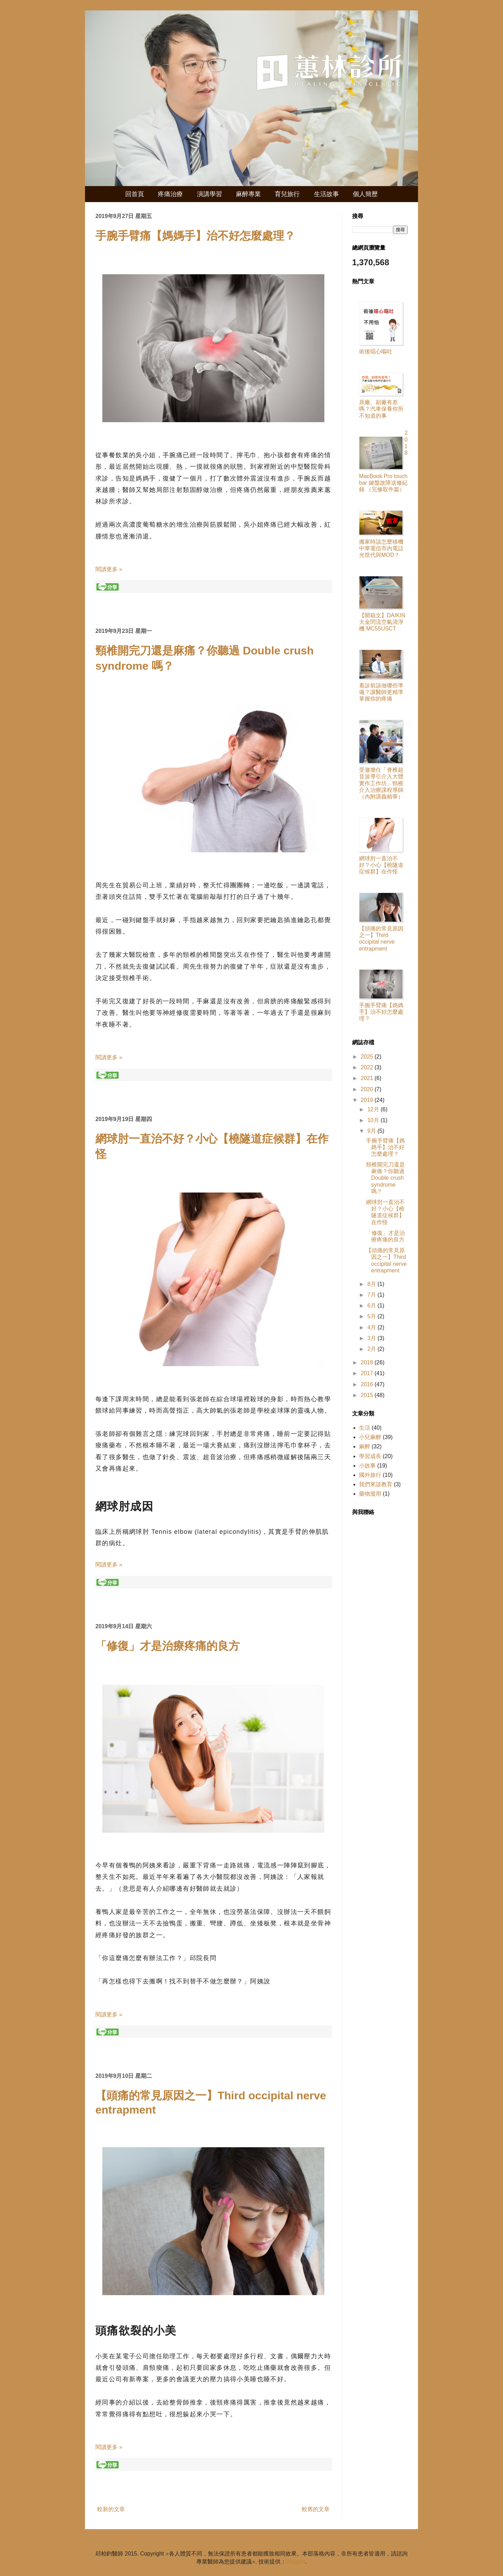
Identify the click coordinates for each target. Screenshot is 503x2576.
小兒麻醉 (370, 1437)
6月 (372, 1305)
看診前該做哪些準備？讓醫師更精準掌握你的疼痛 (381, 692)
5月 (372, 1316)
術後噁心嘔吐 (375, 351)
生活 (364, 1428)
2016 (368, 1384)
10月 (374, 1120)
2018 (368, 1362)
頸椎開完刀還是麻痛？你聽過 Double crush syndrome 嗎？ (385, 1178)
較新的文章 (111, 2509)
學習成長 (370, 1456)
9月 (372, 1131)
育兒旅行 (287, 194)
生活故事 (326, 194)
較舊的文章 (316, 2509)
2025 (368, 1057)
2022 (368, 1067)
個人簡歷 (365, 194)
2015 (368, 1395)
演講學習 (209, 194)
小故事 (367, 1466)
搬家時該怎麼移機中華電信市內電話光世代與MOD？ (381, 548)
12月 (374, 1109)
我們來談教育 (375, 1484)
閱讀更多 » (108, 569)
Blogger (295, 2562)
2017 (368, 1373)
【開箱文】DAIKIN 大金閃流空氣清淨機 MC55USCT (382, 622)
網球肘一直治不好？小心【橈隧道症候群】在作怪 (381, 865)
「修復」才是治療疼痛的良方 (167, 1646)
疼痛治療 (170, 194)
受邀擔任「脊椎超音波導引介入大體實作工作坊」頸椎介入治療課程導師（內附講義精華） (381, 783)
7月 (372, 1295)
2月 (372, 1349)
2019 (368, 1100)
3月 (372, 1338)
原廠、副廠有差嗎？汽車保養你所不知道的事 (381, 408)
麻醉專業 (248, 194)
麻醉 (364, 1446)
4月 (372, 1327)
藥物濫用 (370, 1494)
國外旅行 (370, 1475)
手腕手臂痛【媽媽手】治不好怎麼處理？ (195, 235)
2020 (368, 1089)
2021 (368, 1078)
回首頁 (134, 194)
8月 (372, 1284)
